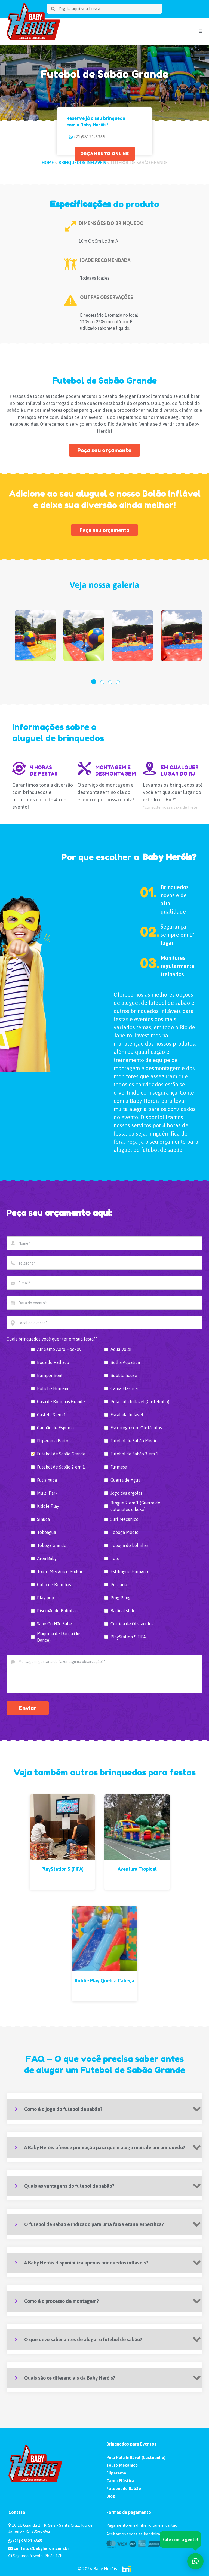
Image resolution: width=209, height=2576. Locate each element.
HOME (48, 162)
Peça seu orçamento (104, 450)
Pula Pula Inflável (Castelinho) (135, 2457)
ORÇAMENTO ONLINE (104, 153)
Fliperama (116, 2473)
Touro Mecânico (122, 2465)
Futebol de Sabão (123, 2488)
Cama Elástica (120, 2480)
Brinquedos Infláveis (82, 162)
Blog (110, 2496)
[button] (93, 682)
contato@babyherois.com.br (38, 2548)
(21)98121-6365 (89, 136)
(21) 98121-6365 (25, 2540)
